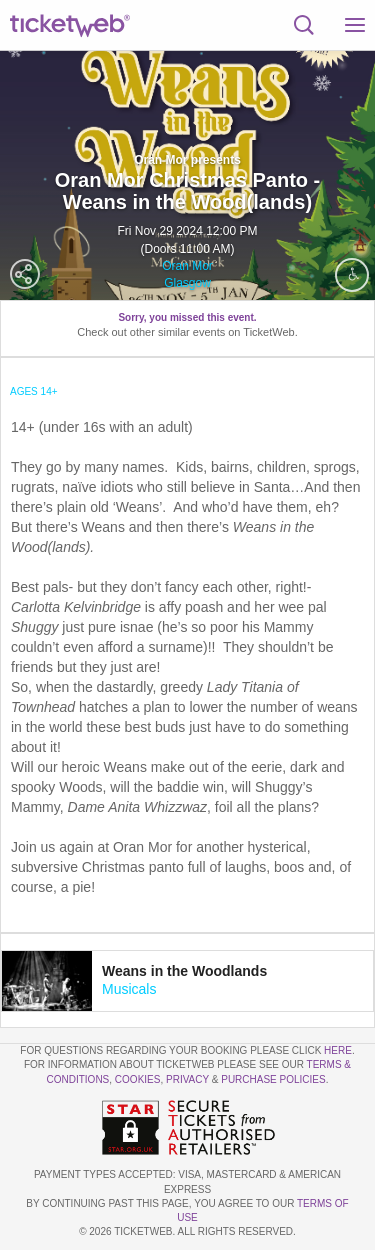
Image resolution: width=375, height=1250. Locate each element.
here (338, 1050)
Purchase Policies (273, 1079)
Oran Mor (187, 266)
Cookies (138, 1079)
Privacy (187, 1079)
